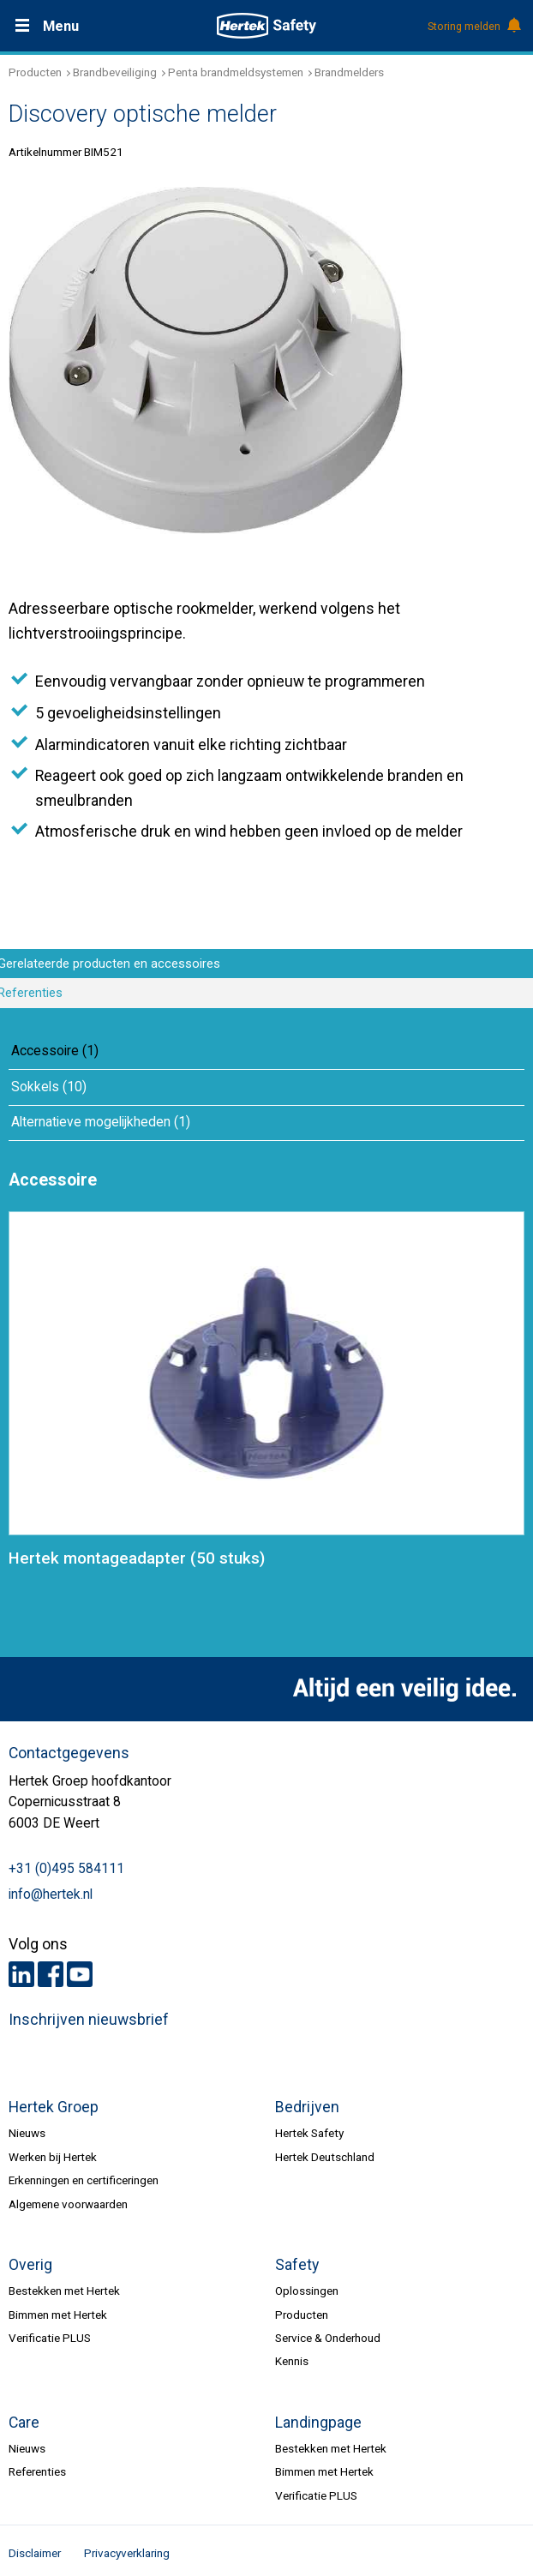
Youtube (80, 1974)
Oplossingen (306, 2290)
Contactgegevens (69, 1753)
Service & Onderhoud (327, 2338)
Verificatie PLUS (50, 2338)
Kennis (291, 2361)
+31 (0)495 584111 (66, 1868)
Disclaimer (35, 2553)
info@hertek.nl (51, 1894)
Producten (35, 72)
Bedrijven (307, 2107)
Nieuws (27, 2133)
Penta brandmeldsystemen (235, 72)
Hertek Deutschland (324, 2157)
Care (24, 2422)
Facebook (50, 1974)
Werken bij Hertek (53, 2157)
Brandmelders (349, 72)
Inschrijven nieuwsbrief (89, 2019)
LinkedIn (21, 1974)
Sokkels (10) (49, 1087)
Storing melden (473, 26)
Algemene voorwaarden (68, 2204)
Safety (297, 2264)
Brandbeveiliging (115, 72)
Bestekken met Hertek (64, 2290)
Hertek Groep (54, 2107)
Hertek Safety (309, 2133)
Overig (30, 2264)
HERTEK (266, 25)
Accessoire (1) (55, 1051)
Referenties (37, 2471)
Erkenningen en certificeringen (84, 2180)
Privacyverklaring (127, 2553)
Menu (61, 26)
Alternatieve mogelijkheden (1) (100, 1122)
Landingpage (318, 2422)
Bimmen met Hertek (58, 2314)
